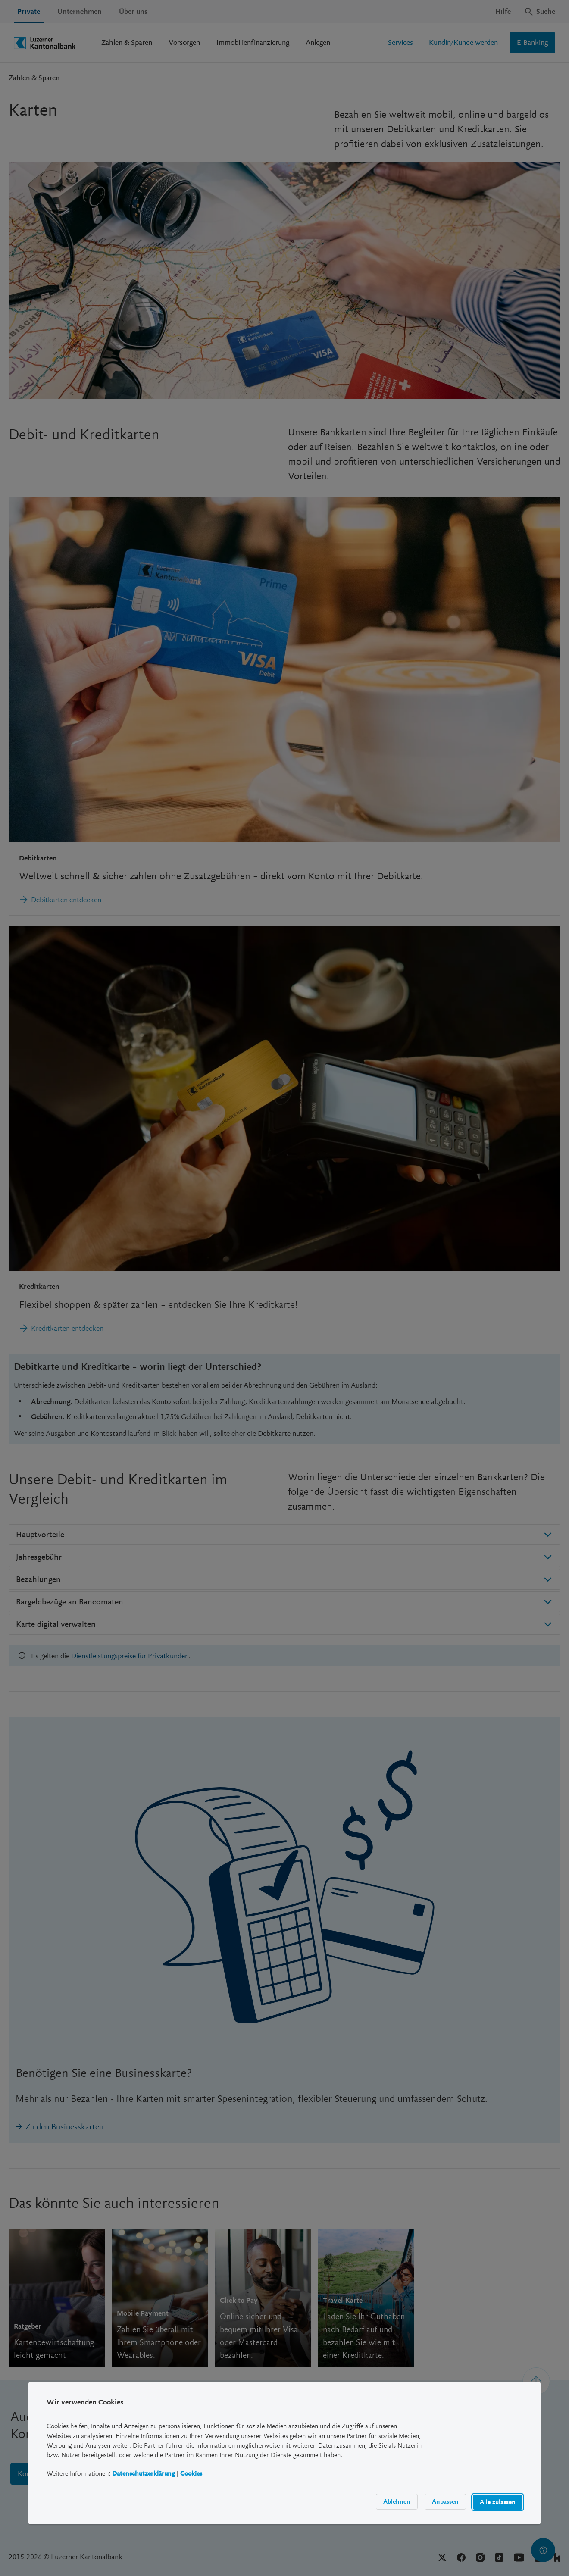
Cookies (191, 2473)
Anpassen (445, 2501)
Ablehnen (396, 2501)
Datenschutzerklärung (143, 2473)
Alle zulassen (498, 2502)
